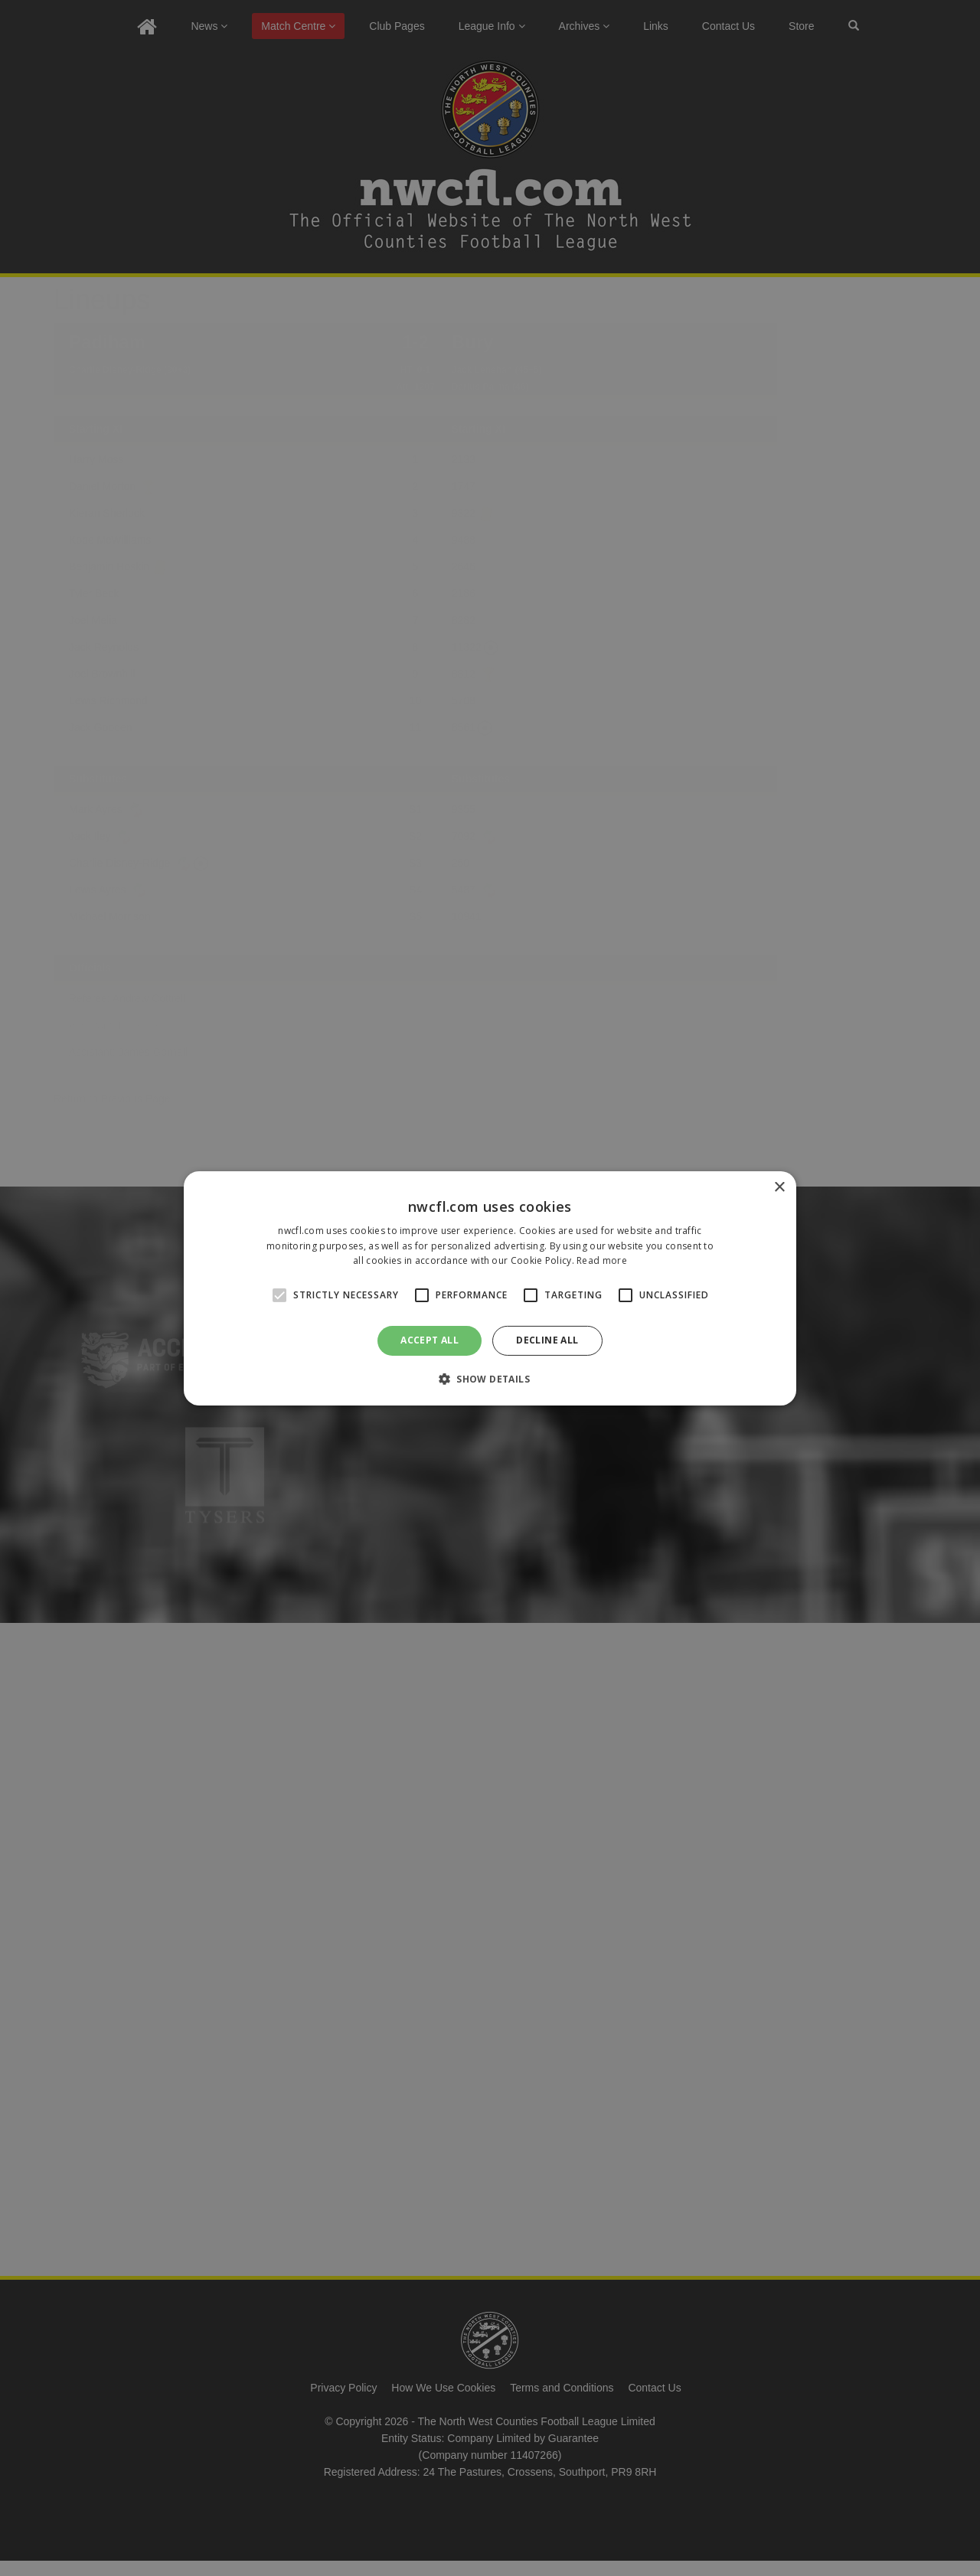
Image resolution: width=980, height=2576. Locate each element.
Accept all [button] (429, 1340)
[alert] (490, 1288)
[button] (490, 1378)
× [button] (779, 1187)
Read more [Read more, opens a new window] (602, 1260)
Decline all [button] (547, 1340)
